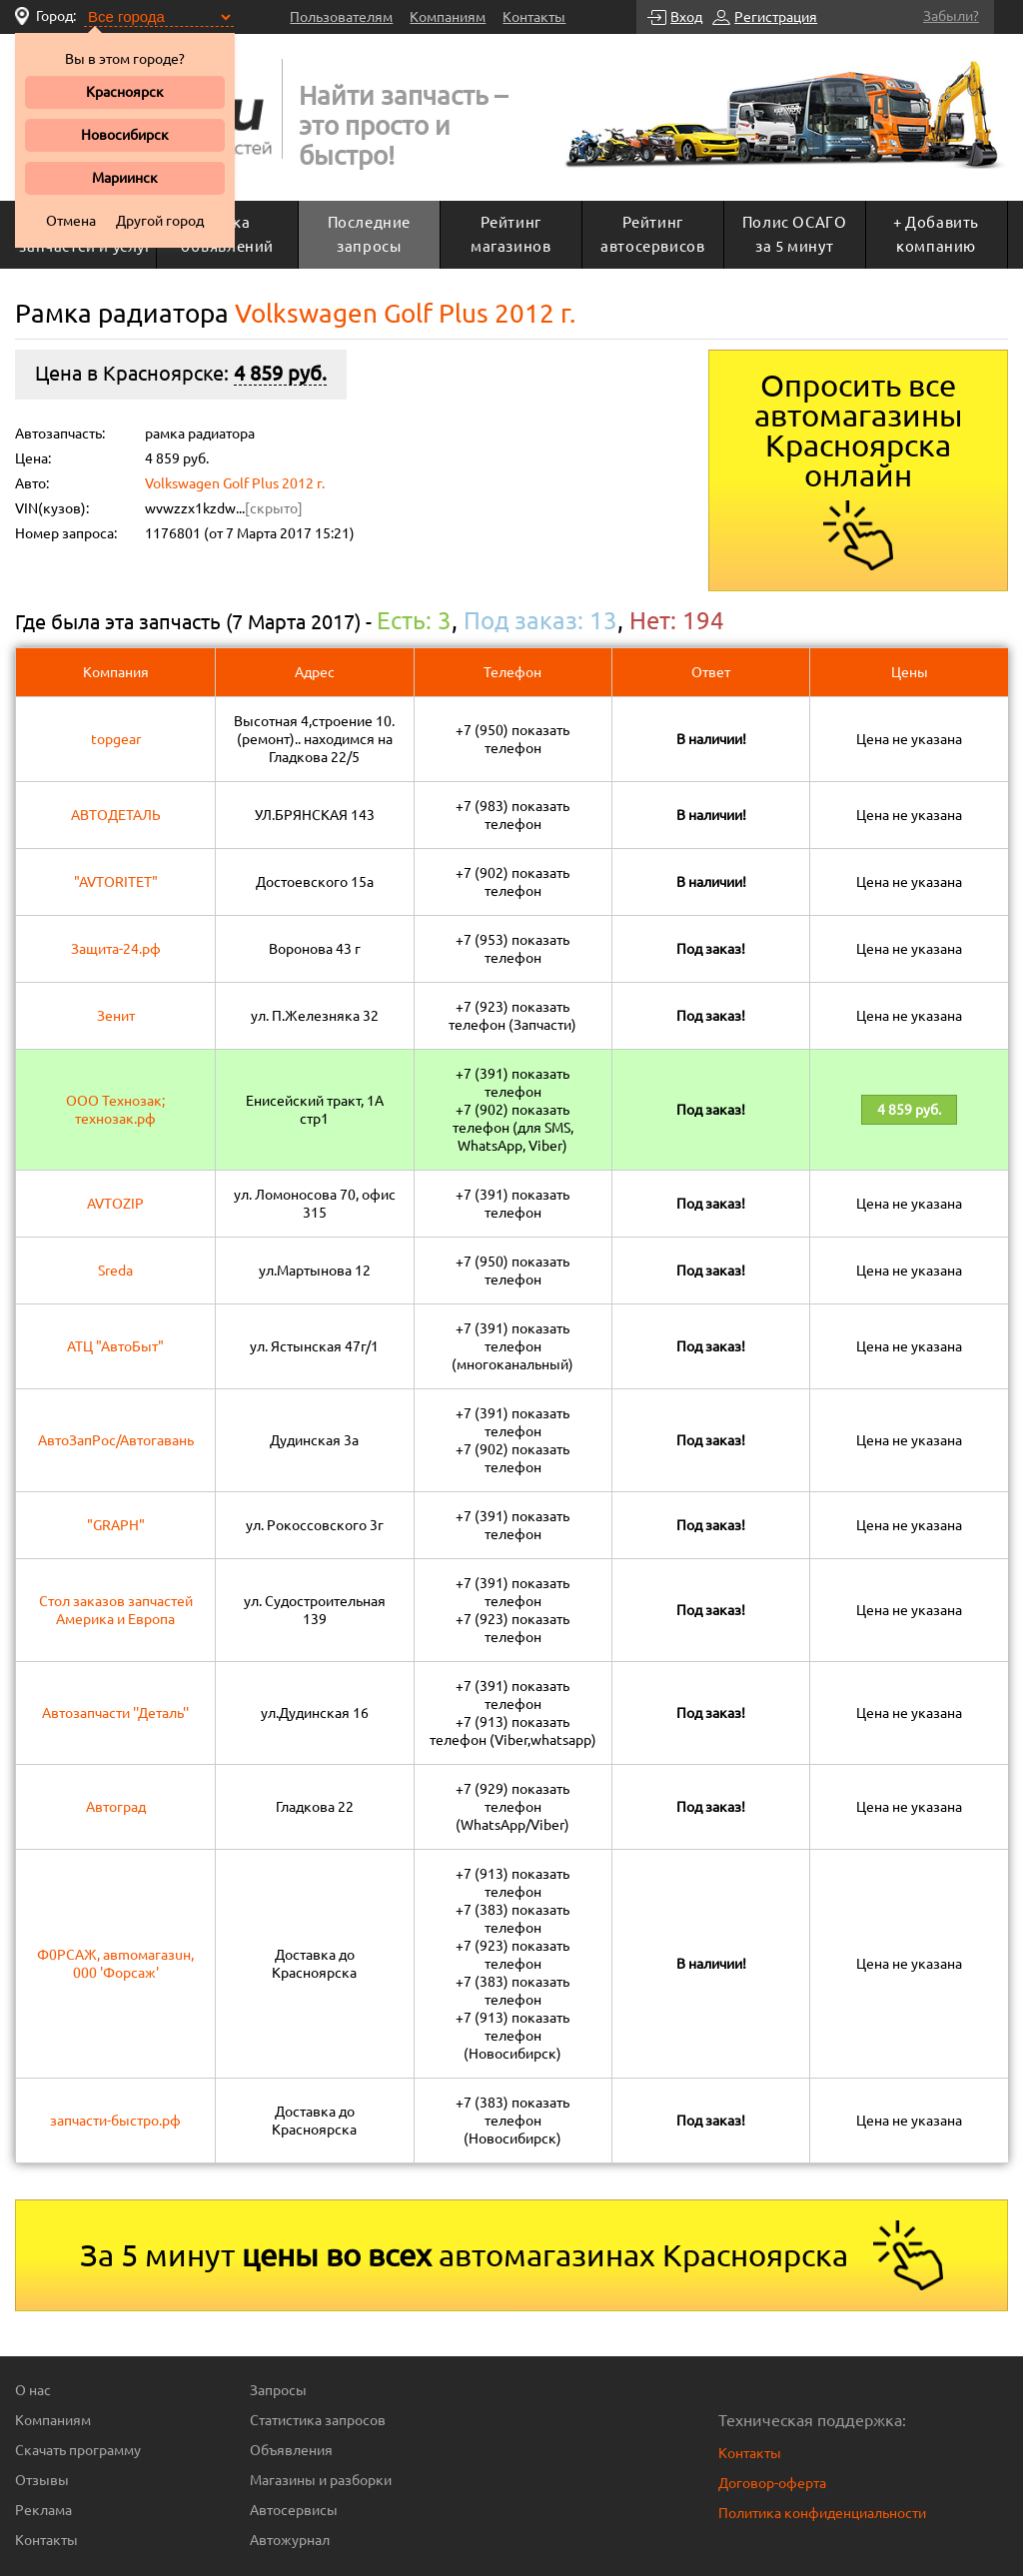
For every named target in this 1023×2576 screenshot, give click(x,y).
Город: (56, 16)
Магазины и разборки (321, 2480)
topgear (116, 739)
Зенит (116, 1016)
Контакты (534, 17)
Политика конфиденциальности (822, 2513)
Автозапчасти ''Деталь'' (115, 1713)
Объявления (291, 2450)
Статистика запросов (318, 2420)
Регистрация (775, 17)
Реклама (43, 2510)
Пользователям (341, 17)
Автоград (116, 1807)
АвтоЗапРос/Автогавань (116, 1440)
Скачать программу (78, 2450)
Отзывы (42, 2480)
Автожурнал (290, 2540)
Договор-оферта (772, 2483)
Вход (686, 17)
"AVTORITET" (116, 882)
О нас (33, 2390)
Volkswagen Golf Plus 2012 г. (235, 483)
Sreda (115, 1271)
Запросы (278, 2390)
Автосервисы (294, 2510)
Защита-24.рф (116, 949)
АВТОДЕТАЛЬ (116, 815)
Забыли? (951, 16)
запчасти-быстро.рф (115, 2121)
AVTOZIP (115, 1204)
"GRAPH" (116, 1525)
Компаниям (448, 17)
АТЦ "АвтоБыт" (115, 1346)
